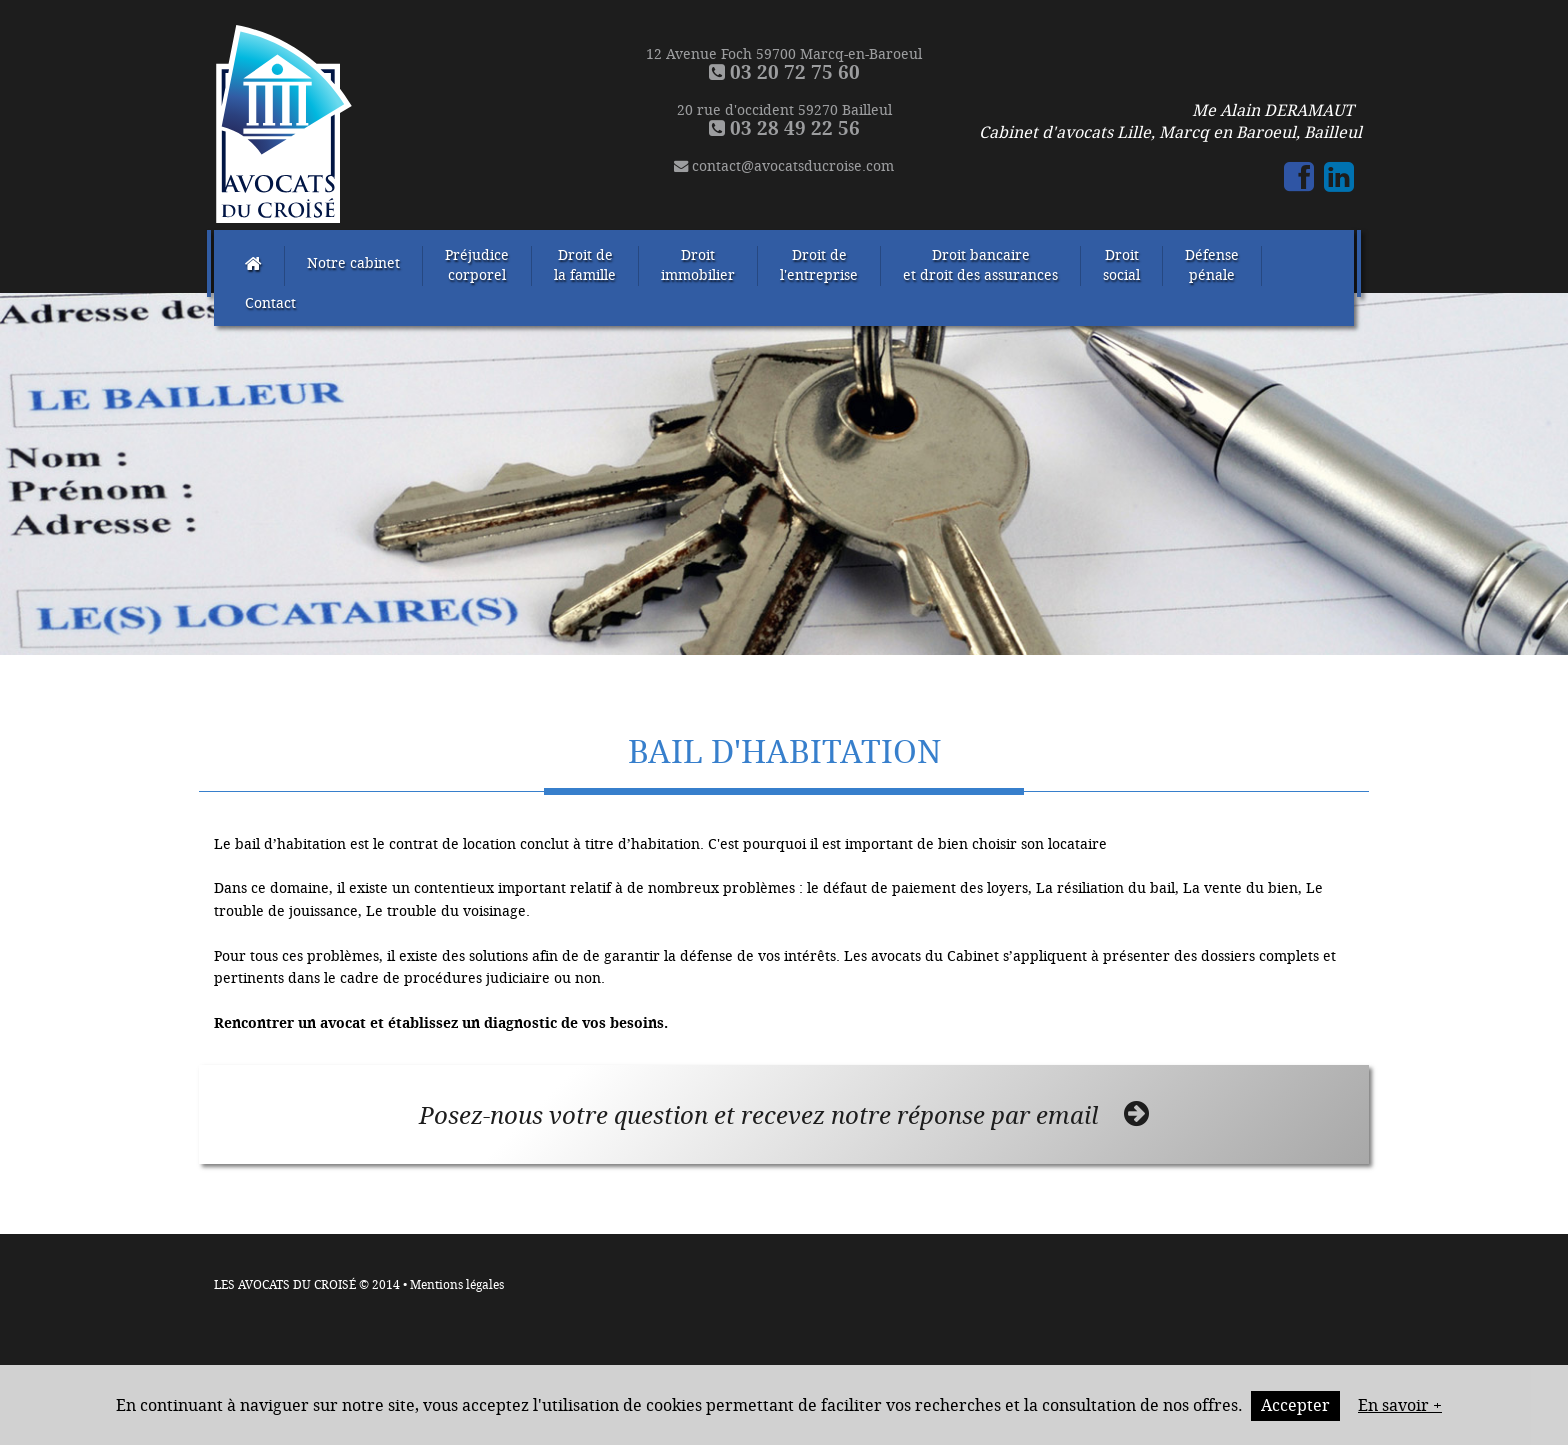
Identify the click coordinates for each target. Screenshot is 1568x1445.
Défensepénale (1212, 265)
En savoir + (1400, 1405)
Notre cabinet (353, 263)
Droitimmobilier (698, 265)
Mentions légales (457, 1285)
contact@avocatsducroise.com (784, 166)
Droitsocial (1121, 265)
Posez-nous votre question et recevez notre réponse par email (784, 1115)
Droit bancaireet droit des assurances (980, 265)
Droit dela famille (585, 265)
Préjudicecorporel (477, 265)
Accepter (1295, 1405)
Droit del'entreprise (819, 265)
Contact (270, 303)
